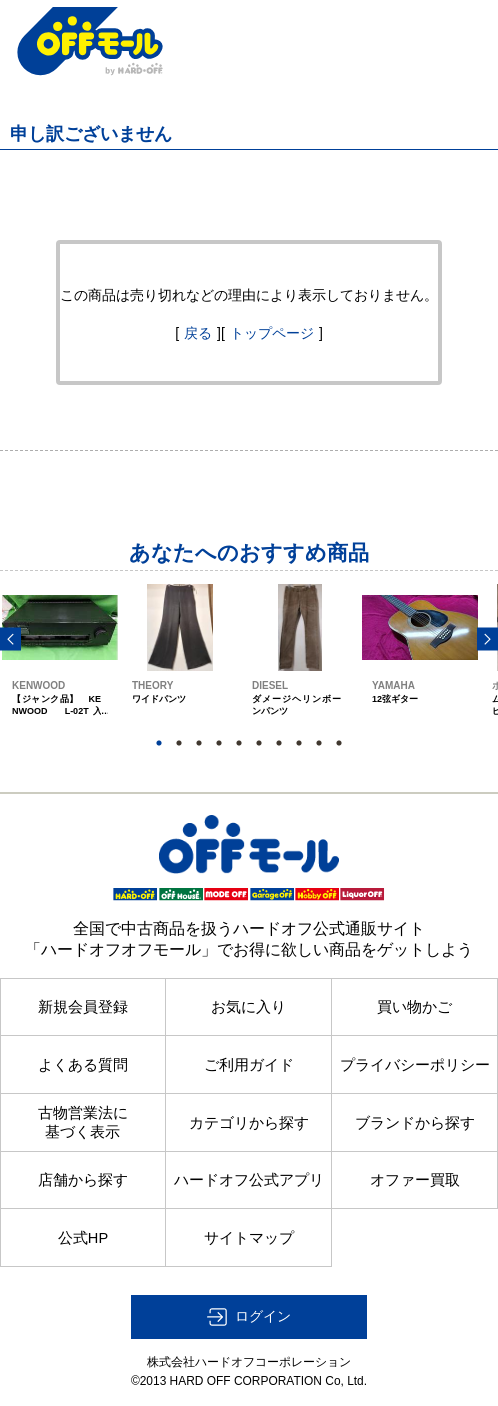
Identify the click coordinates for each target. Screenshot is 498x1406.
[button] (249, 1317)
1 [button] (159, 743)
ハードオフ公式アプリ (249, 1180)
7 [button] (279, 743)
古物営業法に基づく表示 (83, 1122)
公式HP (83, 1238)
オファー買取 (415, 1180)
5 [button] (239, 743)
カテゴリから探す (249, 1123)
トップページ (272, 333)
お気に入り (248, 1007)
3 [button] (199, 743)
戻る (198, 333)
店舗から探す (83, 1180)
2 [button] (179, 743)
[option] (60, 668)
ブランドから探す (415, 1123)
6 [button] (259, 743)
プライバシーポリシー (415, 1065)
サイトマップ (249, 1238)
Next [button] (487, 638)
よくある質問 (83, 1065)
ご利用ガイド (249, 1065)
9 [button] (319, 743)
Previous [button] (10, 638)
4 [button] (219, 743)
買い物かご (414, 1007)
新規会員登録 (83, 1007)
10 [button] (339, 743)
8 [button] (299, 743)
